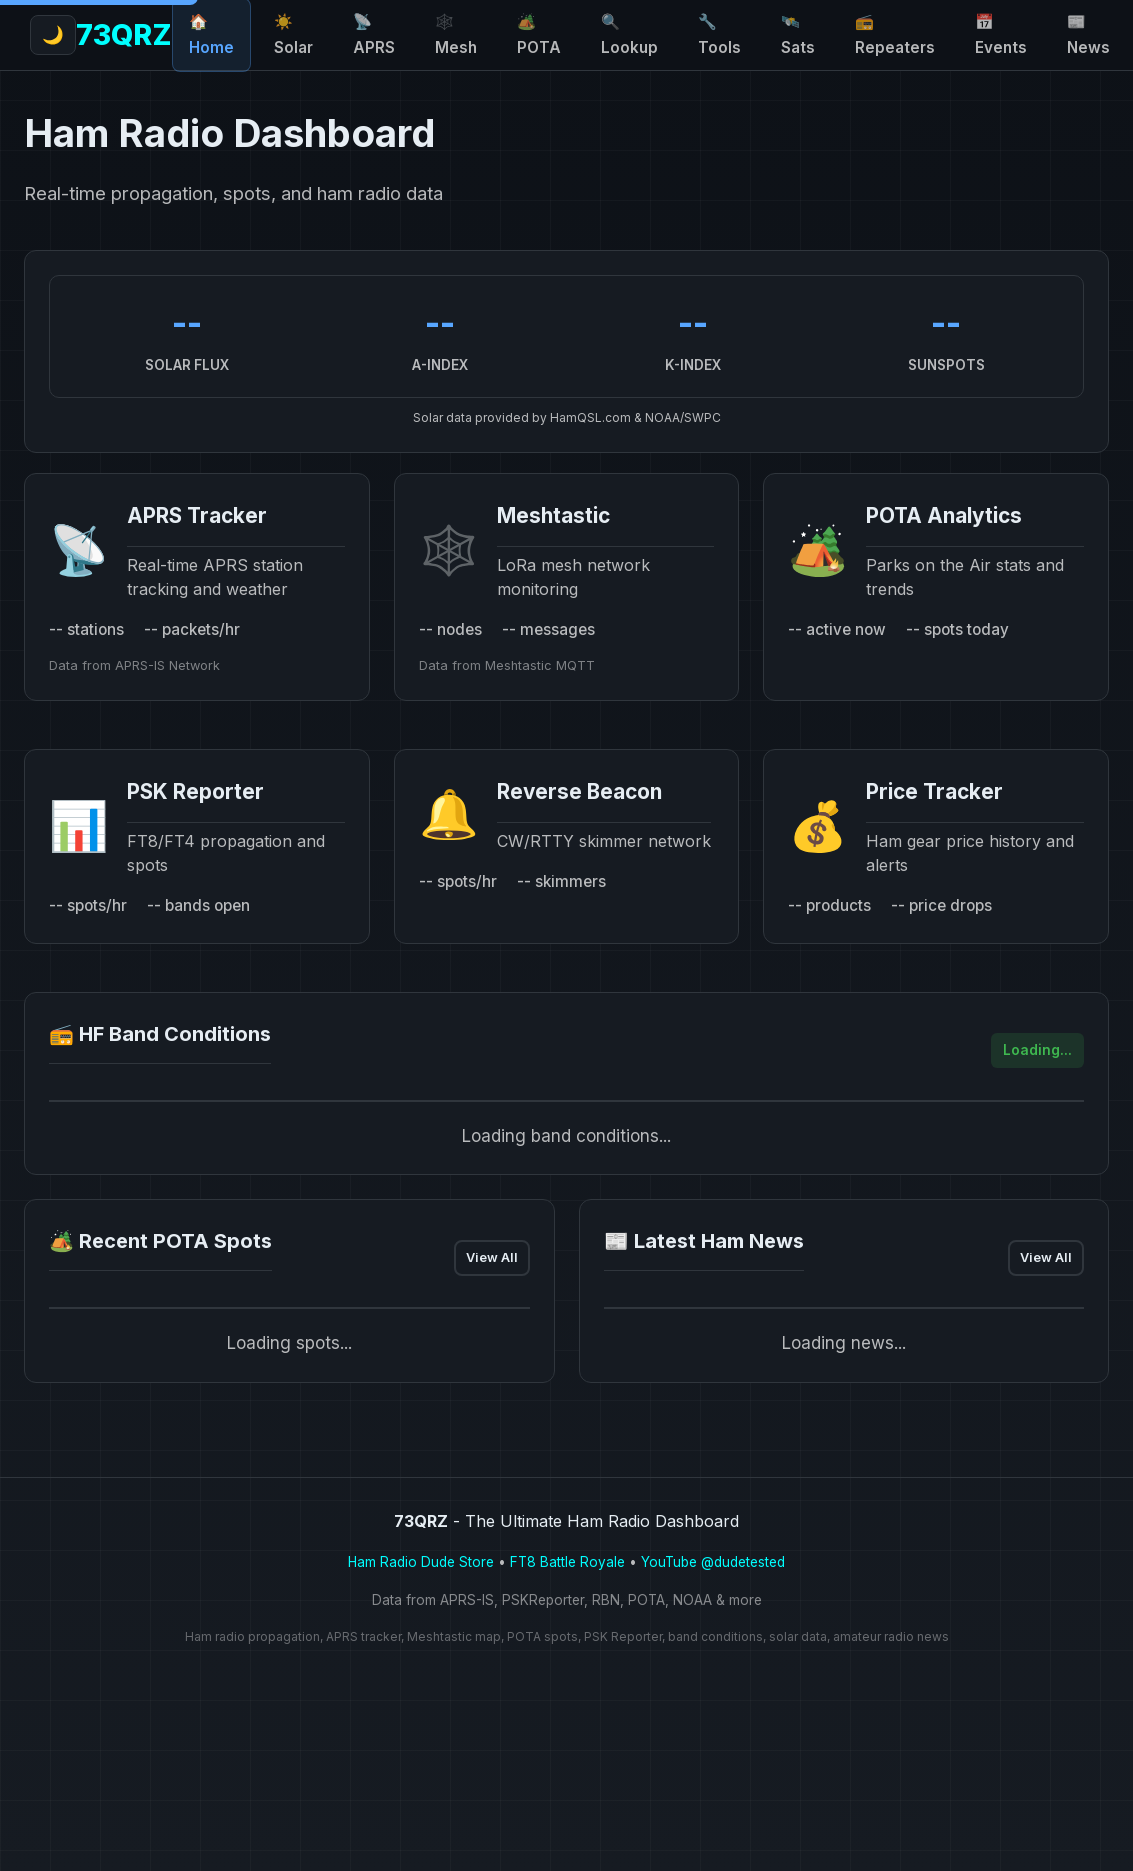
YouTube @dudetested (713, 1562)
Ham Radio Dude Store (421, 1562)
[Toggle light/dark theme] (1109, 35)
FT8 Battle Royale (567, 1562)
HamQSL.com (590, 417)
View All (492, 1257)
